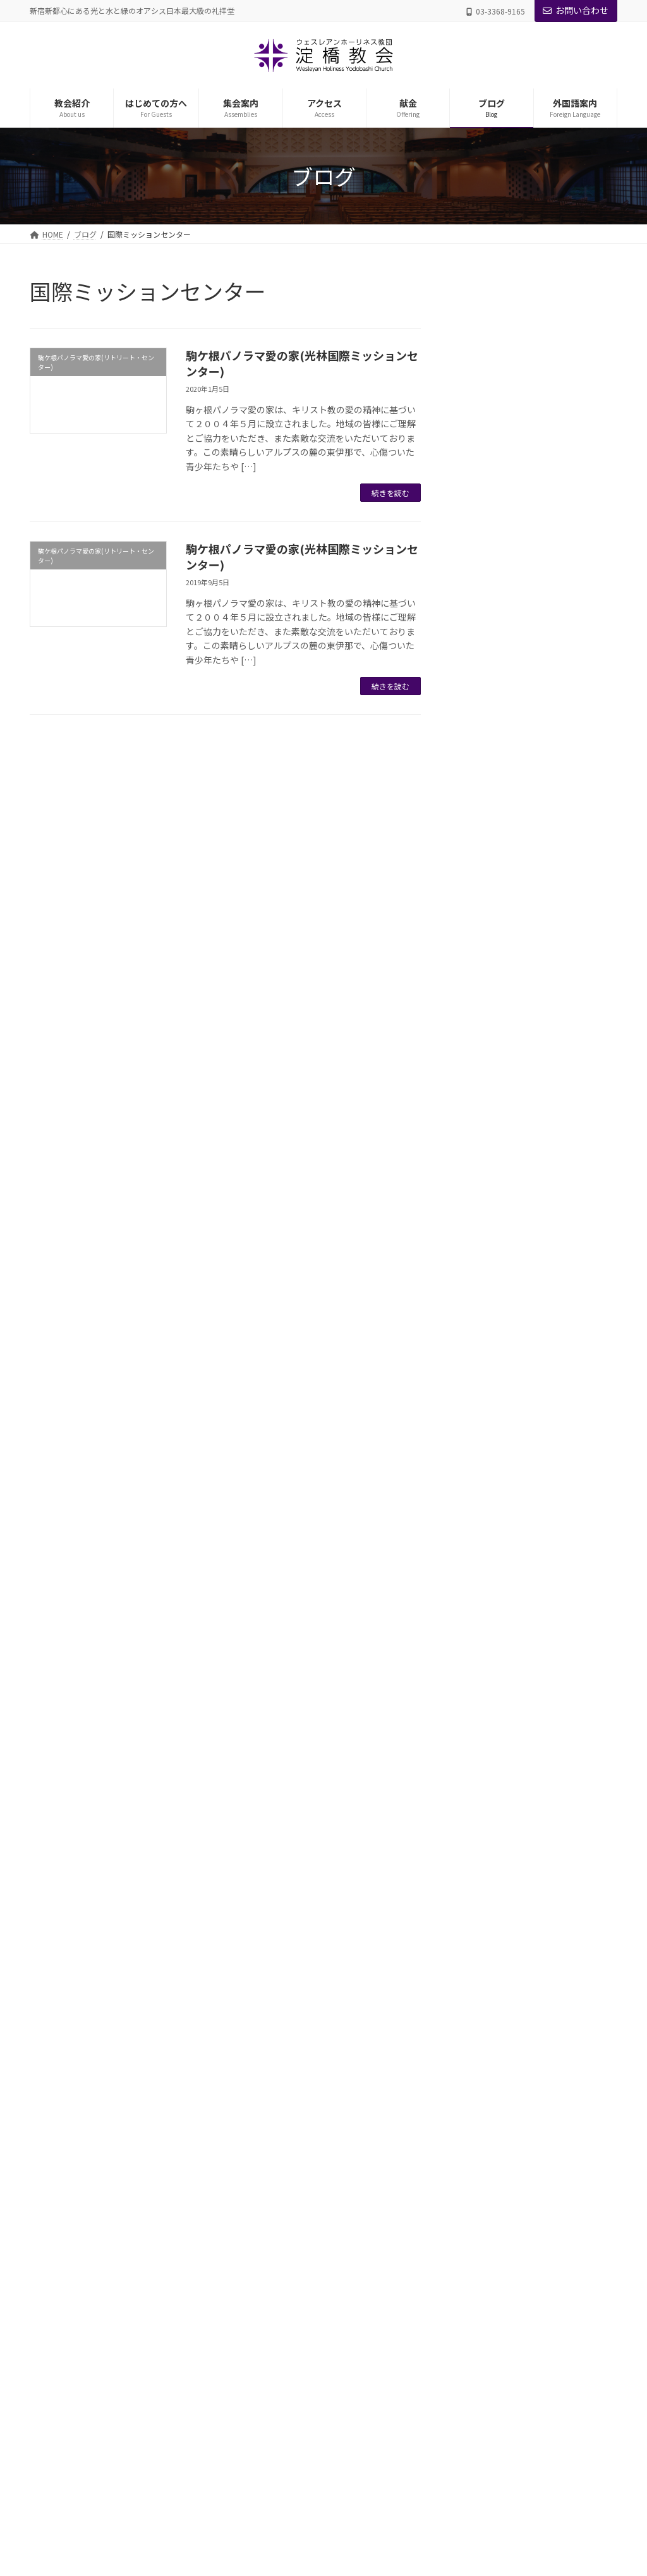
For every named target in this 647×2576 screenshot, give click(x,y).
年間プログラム (273, 2336)
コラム (487, 340)
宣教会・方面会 (273, 2269)
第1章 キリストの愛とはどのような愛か (550, 400)
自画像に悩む (509, 1712)
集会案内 (254, 2226)
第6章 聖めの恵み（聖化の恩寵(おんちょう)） (550, 764)
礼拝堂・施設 (270, 2094)
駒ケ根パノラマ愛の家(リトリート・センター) (531, 1800)
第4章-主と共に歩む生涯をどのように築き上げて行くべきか (552, 1148)
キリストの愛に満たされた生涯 (547, 367)
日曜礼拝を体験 (273, 2182)
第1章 (503, 622)
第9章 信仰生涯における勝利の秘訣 (550, 912)
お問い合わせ (575, 10)
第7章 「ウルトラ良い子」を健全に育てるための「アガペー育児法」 (553, 1538)
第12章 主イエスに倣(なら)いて (551, 508)
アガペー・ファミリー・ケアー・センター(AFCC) (330, 2358)
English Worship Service (288, 2489)
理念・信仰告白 (273, 2116)
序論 (500, 986)
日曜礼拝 (482, 1833)
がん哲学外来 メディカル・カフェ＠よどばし (323, 2379)
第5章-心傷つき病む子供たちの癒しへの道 (552, 1437)
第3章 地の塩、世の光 (541, 677)
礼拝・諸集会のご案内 (285, 2248)
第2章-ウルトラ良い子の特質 (552, 1323)
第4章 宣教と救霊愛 (536, 704)
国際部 (258, 2292)
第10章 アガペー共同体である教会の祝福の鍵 (553, 549)
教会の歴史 (266, 2138)
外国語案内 (258, 2467)
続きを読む (390, 492)
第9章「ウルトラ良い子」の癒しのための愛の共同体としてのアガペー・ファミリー (552, 1645)
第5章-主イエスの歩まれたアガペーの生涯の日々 (552, 1194)
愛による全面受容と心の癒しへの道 (547, 1235)
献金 (247, 2424)
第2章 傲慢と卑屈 (531, 650)
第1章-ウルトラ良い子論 (543, 1296)
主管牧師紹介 (270, 2028)
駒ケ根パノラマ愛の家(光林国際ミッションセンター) (302, 363)
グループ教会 (269, 2072)
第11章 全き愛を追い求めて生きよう (553, 589)
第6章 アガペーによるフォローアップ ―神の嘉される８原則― (552, 1484)
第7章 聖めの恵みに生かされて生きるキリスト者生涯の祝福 (552, 812)
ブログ (250, 2446)
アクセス (254, 2402)
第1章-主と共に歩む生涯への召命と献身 (552, 1020)
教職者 (258, 2050)
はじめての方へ (266, 2160)
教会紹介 (254, 2006)
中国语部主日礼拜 (277, 2511)
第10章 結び (519, 1685)
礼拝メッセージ (506, 1888)
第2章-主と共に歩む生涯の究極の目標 (552, 1060)
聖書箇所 (492, 1861)
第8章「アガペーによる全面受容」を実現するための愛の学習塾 (552, 1591)
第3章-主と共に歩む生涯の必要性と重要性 (552, 1101)
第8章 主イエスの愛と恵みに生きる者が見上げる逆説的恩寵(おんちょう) (552, 865)
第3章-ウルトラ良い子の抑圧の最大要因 (552, 1356)
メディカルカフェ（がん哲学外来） (538, 1739)
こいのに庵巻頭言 (501, 313)
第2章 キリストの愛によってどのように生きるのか (550, 441)
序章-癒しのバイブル (535, 1268)
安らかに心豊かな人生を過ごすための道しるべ (547, 952)
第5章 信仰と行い (531, 731)
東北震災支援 (491, 1766)
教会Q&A (262, 2204)
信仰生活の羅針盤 (519, 475)
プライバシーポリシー (80, 1951)
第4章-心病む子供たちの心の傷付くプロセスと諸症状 (552, 1396)
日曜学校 (262, 2314)
